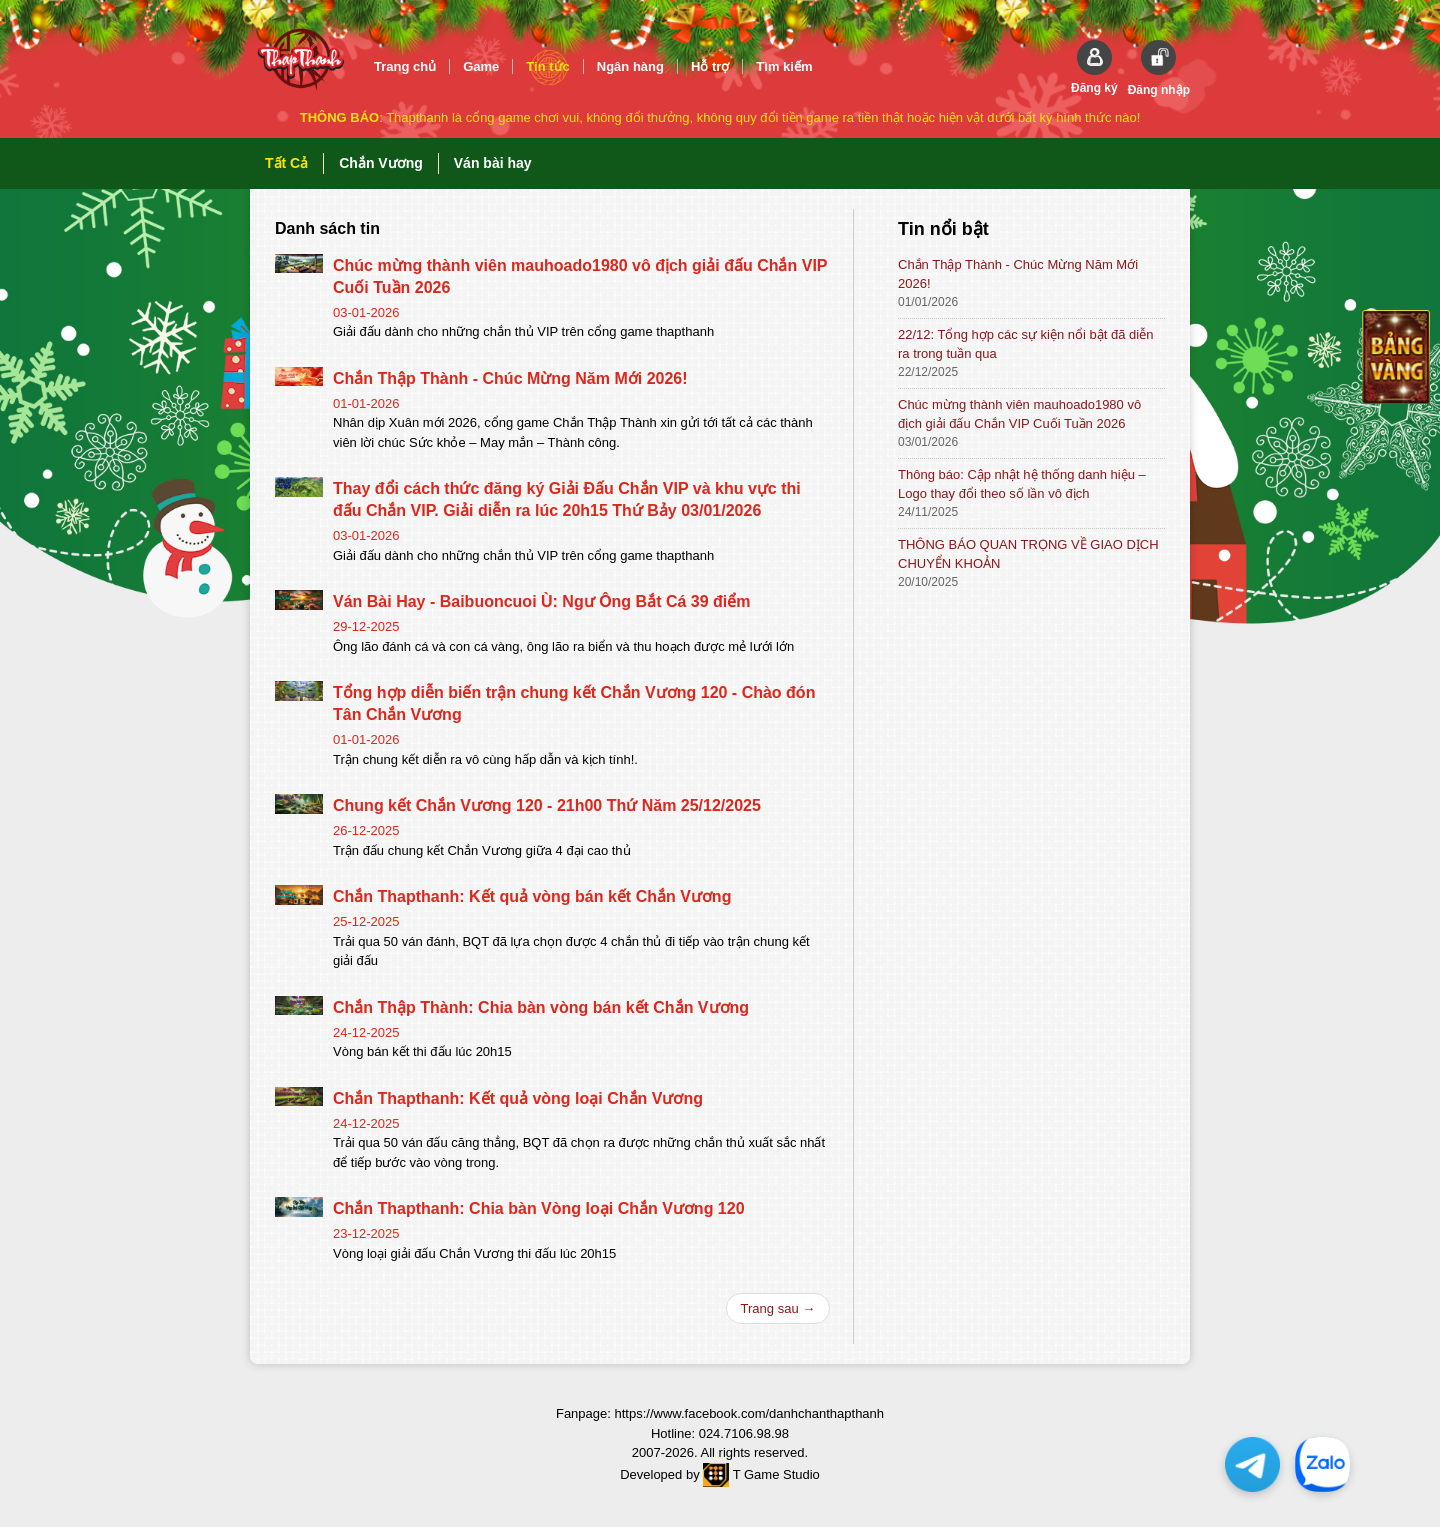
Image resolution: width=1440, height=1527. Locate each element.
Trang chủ (405, 66)
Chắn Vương (381, 163)
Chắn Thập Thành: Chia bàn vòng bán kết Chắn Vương (541, 1007)
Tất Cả (286, 163)
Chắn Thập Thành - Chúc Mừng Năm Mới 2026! (510, 378)
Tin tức (547, 66)
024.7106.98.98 (744, 1433)
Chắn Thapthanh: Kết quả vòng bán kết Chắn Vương (532, 896)
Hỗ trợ (710, 66)
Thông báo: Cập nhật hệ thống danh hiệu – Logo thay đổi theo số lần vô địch (1022, 484)
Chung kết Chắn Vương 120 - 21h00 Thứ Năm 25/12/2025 (547, 805)
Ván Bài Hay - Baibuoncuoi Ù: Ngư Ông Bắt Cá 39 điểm (541, 601)
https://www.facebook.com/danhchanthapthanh (749, 1413)
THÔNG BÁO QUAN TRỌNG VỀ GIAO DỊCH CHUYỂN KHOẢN (1028, 554)
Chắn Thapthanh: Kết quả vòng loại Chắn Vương (518, 1098)
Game (481, 66)
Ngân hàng (630, 66)
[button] (1094, 67)
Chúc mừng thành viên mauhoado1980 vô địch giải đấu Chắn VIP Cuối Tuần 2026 (1019, 414)
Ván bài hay (493, 163)
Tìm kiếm (784, 66)
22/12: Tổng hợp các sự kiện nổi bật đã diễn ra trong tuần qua (1025, 344)
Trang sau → (778, 1308)
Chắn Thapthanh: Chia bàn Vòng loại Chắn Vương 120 (539, 1208)
